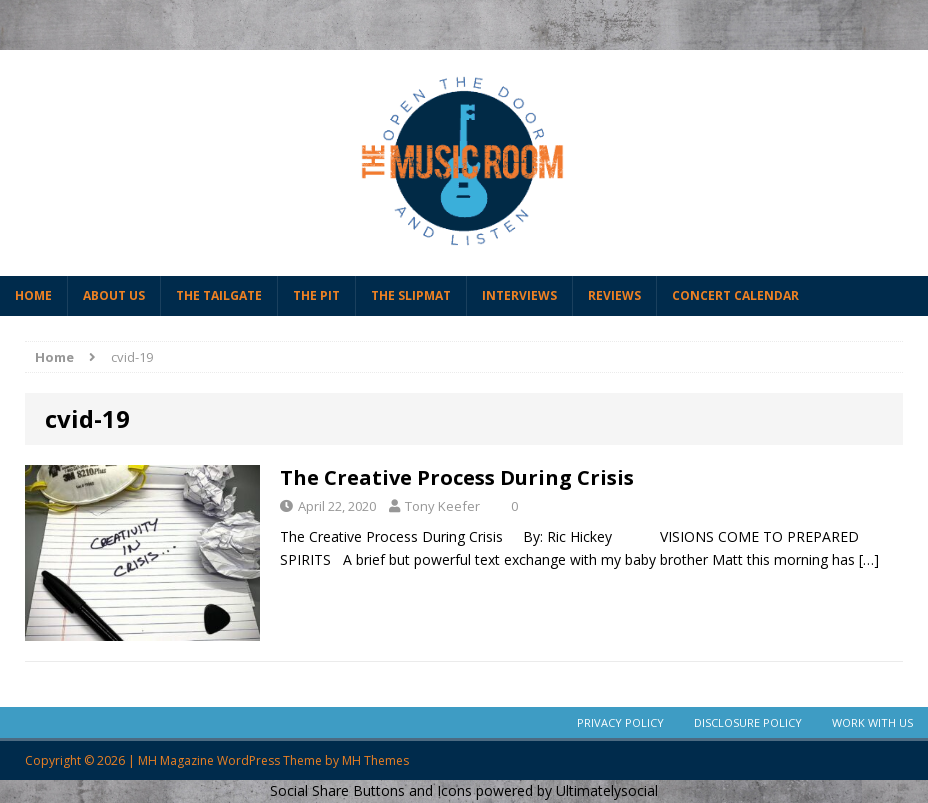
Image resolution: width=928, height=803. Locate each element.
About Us (114, 295)
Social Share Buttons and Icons (371, 790)
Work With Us (872, 722)
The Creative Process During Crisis (457, 477)
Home (33, 295)
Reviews (614, 295)
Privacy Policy (620, 722)
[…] (869, 559)
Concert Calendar (735, 295)
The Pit (316, 295)
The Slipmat (411, 295)
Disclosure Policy (748, 722)
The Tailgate (219, 295)
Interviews (519, 295)
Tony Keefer (442, 506)
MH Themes (375, 760)
